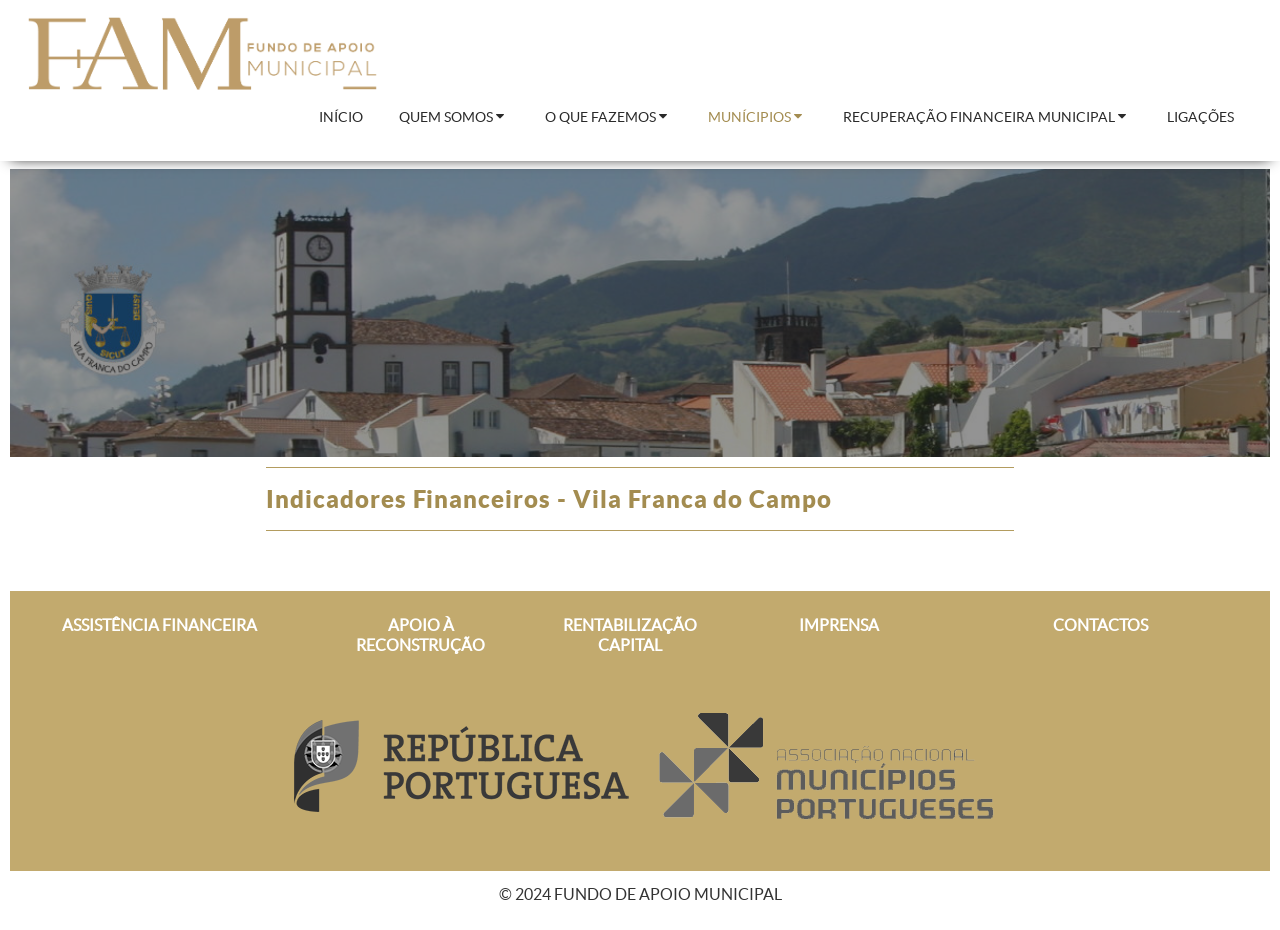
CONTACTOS (1100, 625)
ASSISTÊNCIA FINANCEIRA (159, 625)
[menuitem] (341, 118)
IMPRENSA (839, 625)
